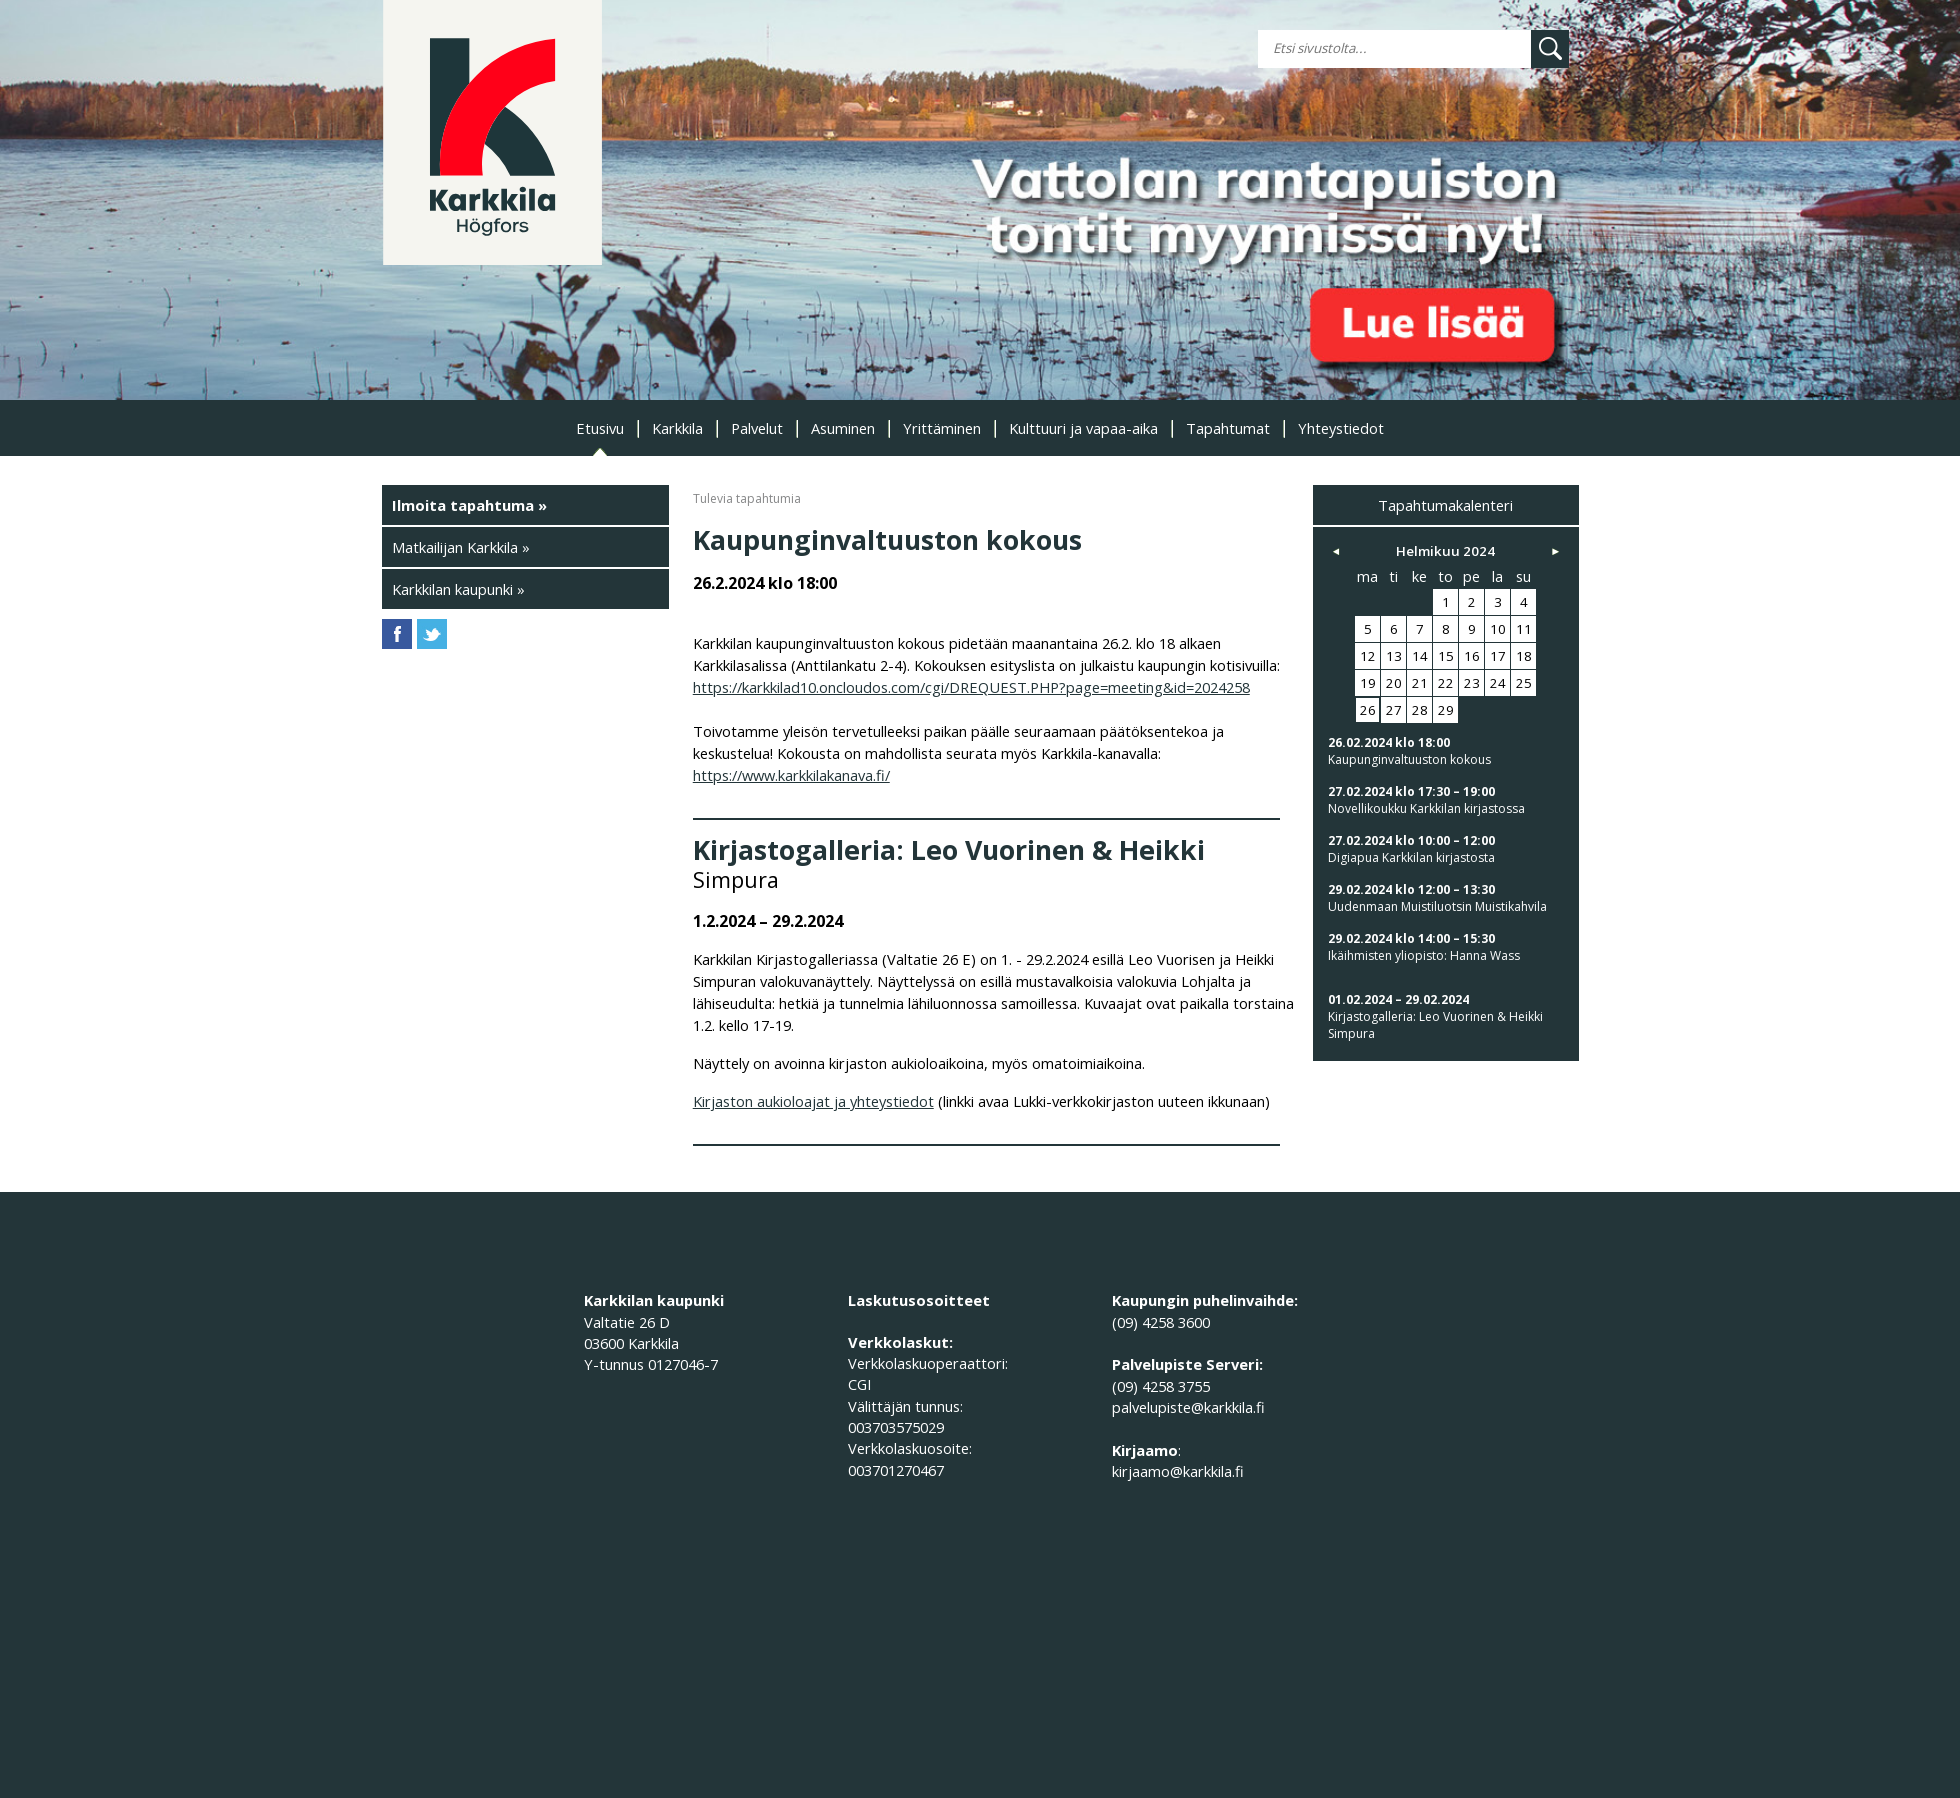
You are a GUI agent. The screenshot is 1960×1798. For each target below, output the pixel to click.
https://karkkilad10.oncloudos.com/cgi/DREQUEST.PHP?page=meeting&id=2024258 (971, 687)
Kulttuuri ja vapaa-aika (1083, 428)
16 (1472, 656)
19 (1368, 683)
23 (1472, 683)
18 (1524, 656)
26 (1368, 710)
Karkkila (677, 428)
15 (1446, 656)
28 (1420, 710)
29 (1446, 710)
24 (1498, 683)
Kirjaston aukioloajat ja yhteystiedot (813, 1101)
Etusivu (600, 428)
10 (1498, 629)
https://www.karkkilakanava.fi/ (791, 775)
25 (1524, 683)
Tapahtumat (1228, 428)
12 (1368, 656)
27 (1394, 710)
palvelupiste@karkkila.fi (1188, 1407)
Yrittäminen (942, 428)
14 (1420, 656)
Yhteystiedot (1341, 428)
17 (1498, 656)
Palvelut (757, 428)
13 (1394, 656)
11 (1524, 629)
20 (1394, 683)
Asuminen (843, 428)
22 (1446, 683)
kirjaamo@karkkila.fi (1178, 1471)
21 (1420, 683)
